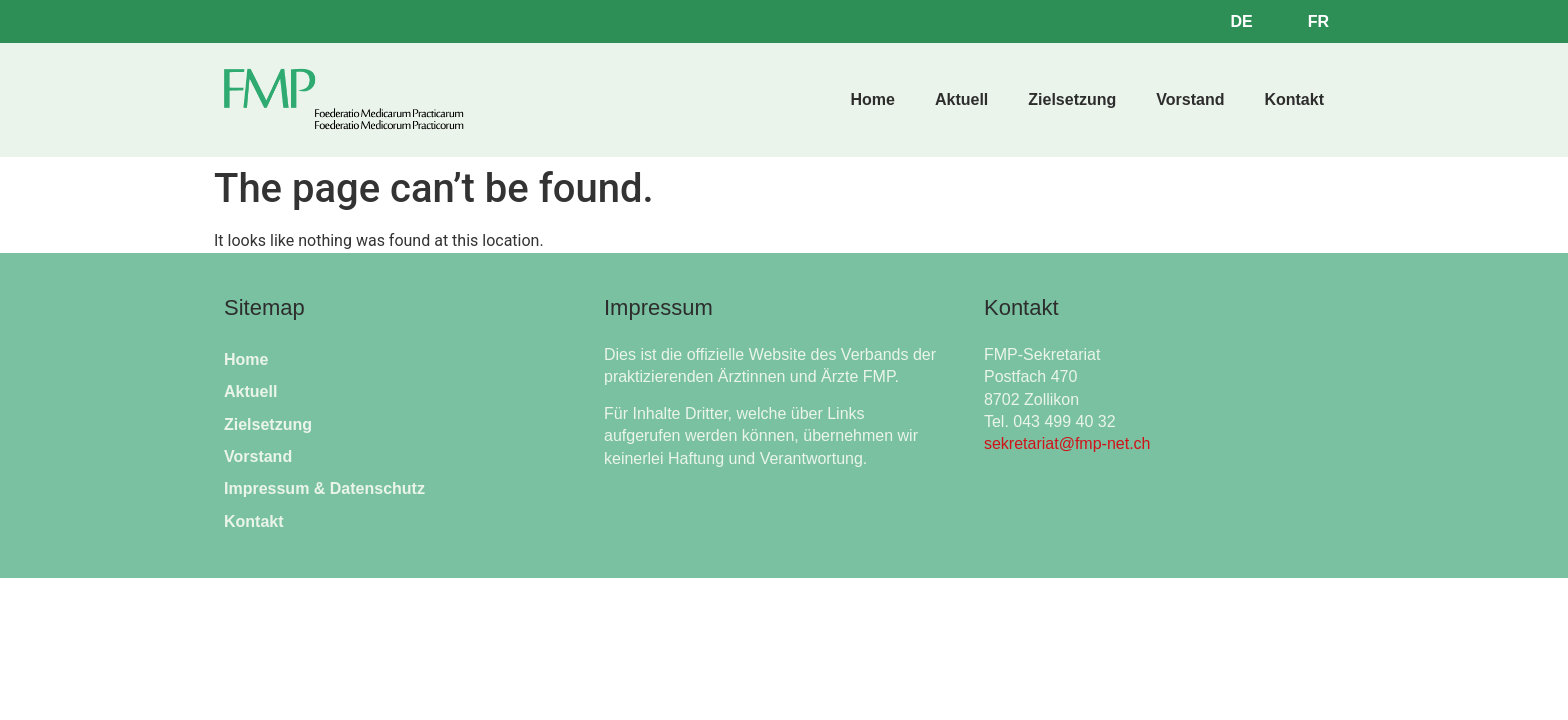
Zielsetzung (1072, 99)
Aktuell (961, 99)
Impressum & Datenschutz (324, 488)
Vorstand (1190, 99)
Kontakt (1294, 99)
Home (872, 99)
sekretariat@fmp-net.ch (1067, 443)
